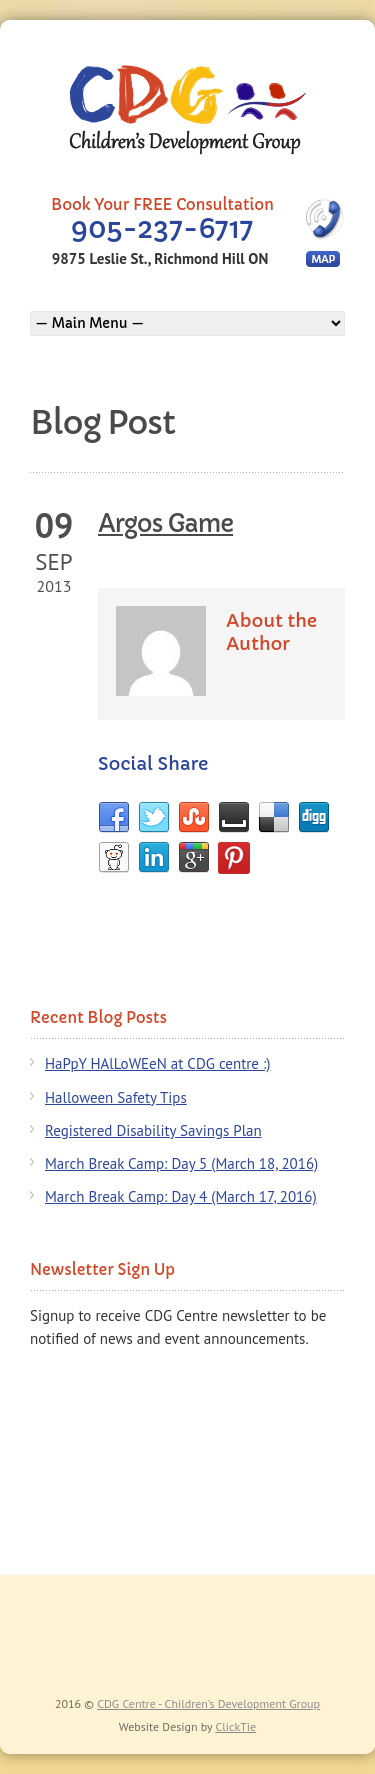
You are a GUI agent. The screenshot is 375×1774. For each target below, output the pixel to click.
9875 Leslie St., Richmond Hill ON (160, 258)
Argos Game (165, 523)
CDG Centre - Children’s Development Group (208, 1703)
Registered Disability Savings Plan (153, 1130)
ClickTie (235, 1726)
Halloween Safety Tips (116, 1097)
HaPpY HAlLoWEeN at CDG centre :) (157, 1063)
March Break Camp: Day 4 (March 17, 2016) (181, 1196)
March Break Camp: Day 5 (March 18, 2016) (181, 1163)
